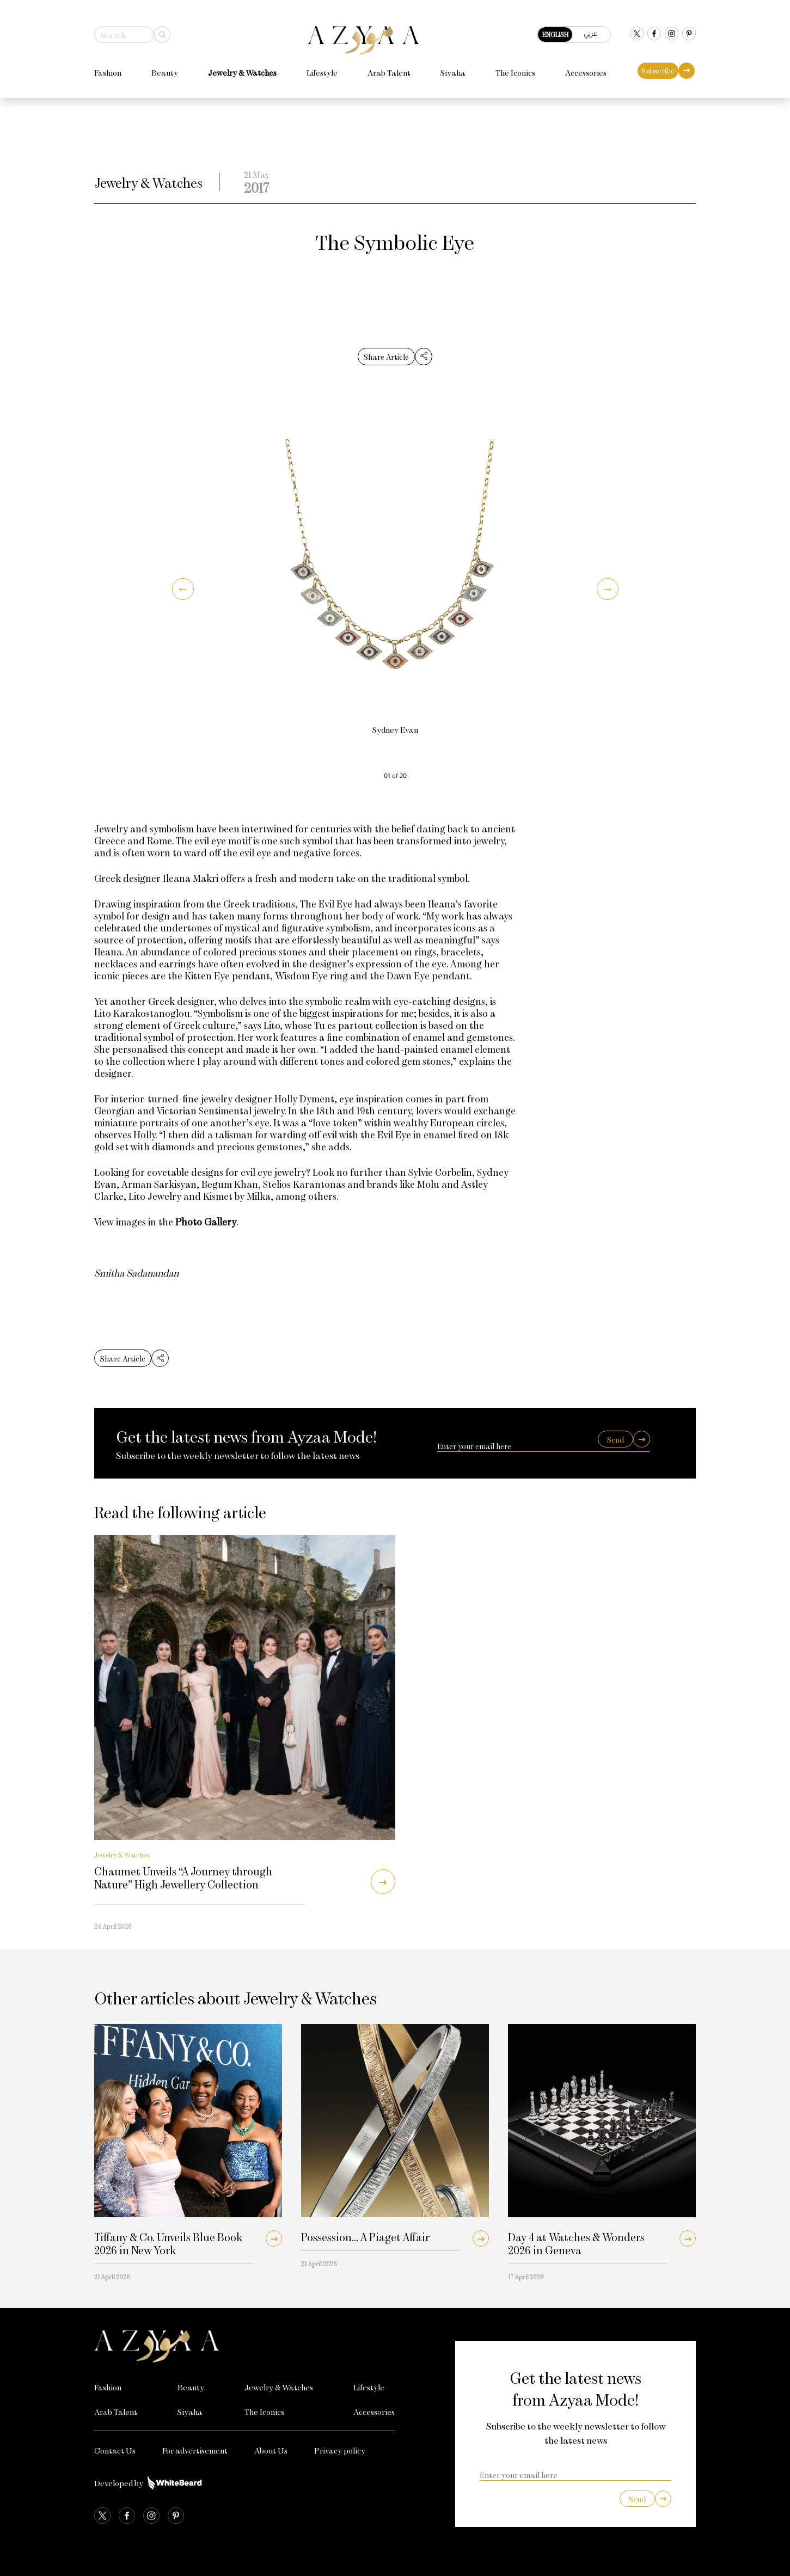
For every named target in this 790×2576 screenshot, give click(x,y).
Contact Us (115, 2450)
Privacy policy (339, 2450)
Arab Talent (389, 67)
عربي (591, 28)
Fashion (107, 67)
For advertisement (195, 2450)
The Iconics (515, 67)
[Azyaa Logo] (244, 2346)
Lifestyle (322, 67)
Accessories (586, 67)
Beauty (164, 67)
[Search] (162, 29)
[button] (183, 589)
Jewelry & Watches (242, 67)
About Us (270, 2450)
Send (615, 1439)
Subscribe (658, 65)
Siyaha (453, 67)
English (555, 29)
